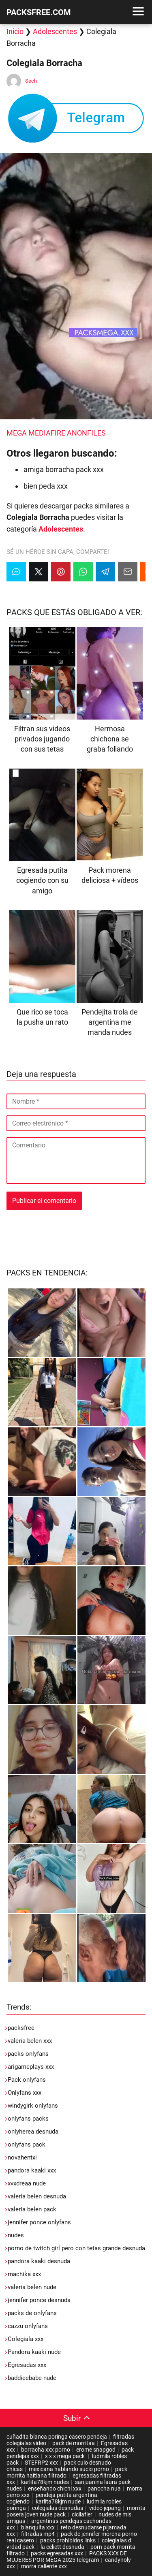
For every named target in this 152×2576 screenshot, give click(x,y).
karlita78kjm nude (58, 2501)
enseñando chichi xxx (54, 2488)
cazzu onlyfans (28, 2326)
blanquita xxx (38, 2527)
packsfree (21, 2027)
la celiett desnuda (62, 2547)
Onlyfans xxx (24, 2092)
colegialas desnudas (57, 2508)
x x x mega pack (65, 2456)
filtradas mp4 (38, 2534)
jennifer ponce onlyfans (39, 2222)
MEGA (16, 433)
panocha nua (104, 2488)
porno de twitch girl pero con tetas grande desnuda (76, 2248)
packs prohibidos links (68, 2540)
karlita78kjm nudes (45, 2482)
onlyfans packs (28, 2118)
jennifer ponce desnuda (39, 2300)
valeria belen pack (32, 2209)
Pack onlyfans (27, 2079)
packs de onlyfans (32, 2313)
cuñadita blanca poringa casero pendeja (56, 2436)
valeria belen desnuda (37, 2196)
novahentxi (22, 2157)
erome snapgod (96, 2449)
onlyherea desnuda (33, 2131)
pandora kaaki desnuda (39, 2261)
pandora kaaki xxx (32, 2170)
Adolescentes (55, 31)
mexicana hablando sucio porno (69, 2469)
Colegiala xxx (25, 2339)
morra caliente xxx (44, 2566)
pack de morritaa (73, 2443)
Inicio (15, 31)
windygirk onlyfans (33, 2105)
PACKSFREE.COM (38, 12)
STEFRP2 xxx (41, 2462)
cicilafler (82, 2514)
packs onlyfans (28, 2053)
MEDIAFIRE (46, 433)
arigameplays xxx (31, 2066)
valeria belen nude (32, 2287)
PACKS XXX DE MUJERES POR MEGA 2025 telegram (66, 2556)
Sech (31, 81)
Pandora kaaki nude (34, 2352)
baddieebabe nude (32, 2378)
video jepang (105, 2508)
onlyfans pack (26, 2144)
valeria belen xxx (30, 2040)
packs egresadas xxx (57, 2553)
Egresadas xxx (27, 2365)
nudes (16, 2235)
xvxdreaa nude (27, 2183)
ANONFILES (86, 433)
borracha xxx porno (45, 2449)
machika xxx (24, 2274)
